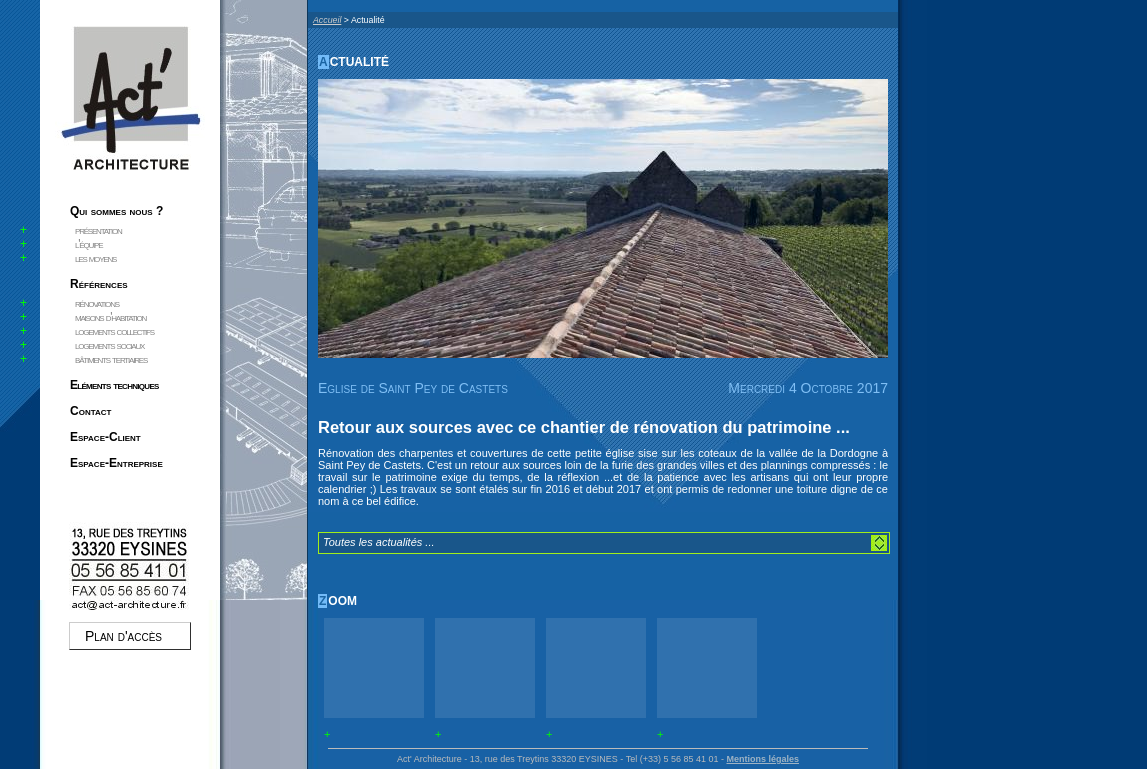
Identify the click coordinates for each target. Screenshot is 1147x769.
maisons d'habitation (110, 317)
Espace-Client (105, 437)
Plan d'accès (123, 636)
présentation (98, 230)
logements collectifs (114, 331)
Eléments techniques (114, 385)
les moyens (95, 258)
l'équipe (88, 244)
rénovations (97, 303)
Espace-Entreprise (116, 463)
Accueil (327, 20)
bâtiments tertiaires (111, 359)
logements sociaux (109, 345)
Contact (90, 411)
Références (99, 284)
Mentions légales (762, 759)
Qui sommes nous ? (116, 211)
